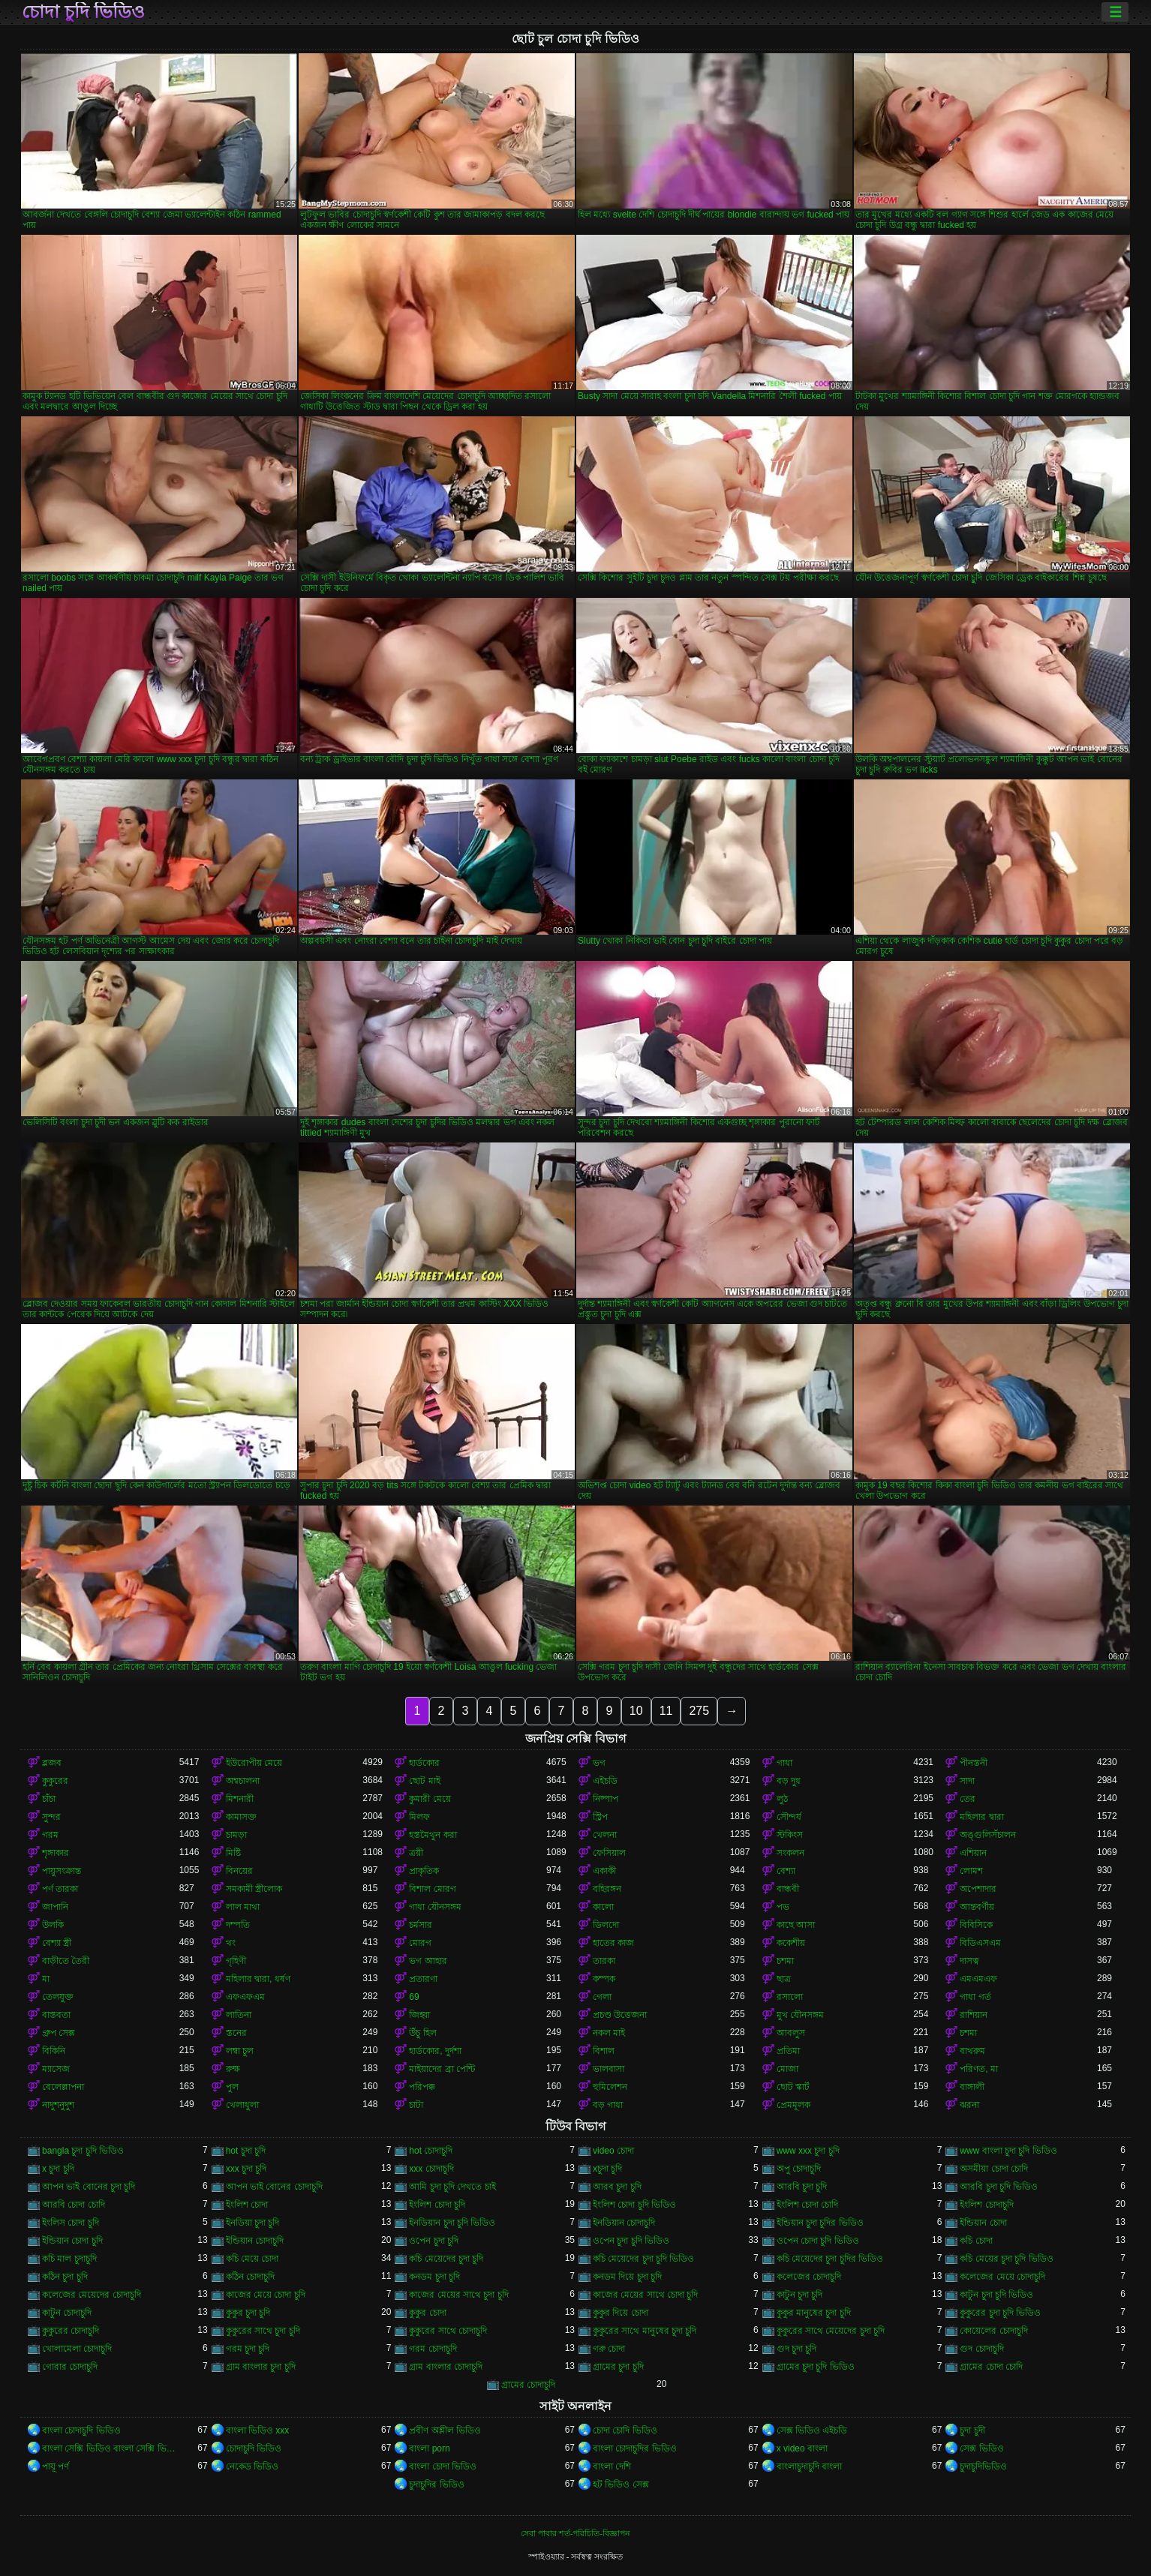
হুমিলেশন (610, 2087)
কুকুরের (55, 1781)
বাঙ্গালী (972, 2087)
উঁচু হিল (422, 2033)
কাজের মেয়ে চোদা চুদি (265, 2294)
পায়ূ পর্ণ (55, 2466)
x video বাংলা (802, 2448)
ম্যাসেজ (56, 2069)
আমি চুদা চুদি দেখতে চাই (452, 2186)
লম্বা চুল (240, 2051)
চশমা (785, 1961)
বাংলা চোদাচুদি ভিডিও (81, 2430)
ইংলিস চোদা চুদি (70, 2222)
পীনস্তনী (973, 1763)
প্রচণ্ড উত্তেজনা (620, 2015)
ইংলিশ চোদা (247, 2204)
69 (414, 1997)
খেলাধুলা (242, 2105)
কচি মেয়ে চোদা (252, 2258)
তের (967, 1799)
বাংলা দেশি (612, 2466)
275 (699, 1710)
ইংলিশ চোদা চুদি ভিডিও (634, 2204)
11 (666, 1710)
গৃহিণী (236, 1961)
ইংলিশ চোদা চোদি (808, 2204)
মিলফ (419, 1817)
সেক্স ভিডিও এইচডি (812, 2430)
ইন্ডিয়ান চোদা (983, 2222)
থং (231, 1943)
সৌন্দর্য (789, 1817)
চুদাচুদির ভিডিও (436, 2484)
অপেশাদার (978, 1889)
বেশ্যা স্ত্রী (56, 1943)
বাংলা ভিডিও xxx (258, 2430)
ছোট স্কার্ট (793, 2087)
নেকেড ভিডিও (252, 2466)
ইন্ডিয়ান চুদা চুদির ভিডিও (820, 2222)
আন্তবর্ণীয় (977, 1907)
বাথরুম (972, 2051)
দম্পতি (238, 1925)
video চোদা (613, 2150)
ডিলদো (606, 1925)
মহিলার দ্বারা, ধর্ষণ (258, 1979)
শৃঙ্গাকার (55, 1853)
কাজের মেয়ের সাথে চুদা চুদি (458, 2294)
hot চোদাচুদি (430, 2150)
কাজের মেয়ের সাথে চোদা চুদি (645, 2294)
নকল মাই (609, 2033)
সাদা (967, 1781)
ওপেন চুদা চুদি (433, 2240)
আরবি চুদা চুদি (802, 2186)
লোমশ (971, 1871)
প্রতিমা (788, 2051)
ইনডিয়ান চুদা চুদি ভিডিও (452, 2222)
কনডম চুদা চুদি (434, 2276)
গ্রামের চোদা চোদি (991, 2366)
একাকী (604, 1871)
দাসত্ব (969, 1961)
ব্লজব (52, 1763)
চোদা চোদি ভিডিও (625, 2430)
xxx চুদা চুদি (246, 2168)
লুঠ (782, 1799)
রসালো (790, 1997)
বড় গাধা (608, 2105)
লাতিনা (238, 2015)
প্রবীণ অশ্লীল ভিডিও (445, 2430)
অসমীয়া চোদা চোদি (994, 2168)
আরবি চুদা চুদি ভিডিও (999, 2186)
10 (636, 1710)
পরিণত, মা (979, 2069)
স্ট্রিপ (600, 1817)
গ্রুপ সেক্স (58, 2033)
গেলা (602, 1997)
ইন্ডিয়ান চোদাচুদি (255, 2240)
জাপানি (55, 1907)
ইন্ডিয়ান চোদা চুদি (72, 2240)
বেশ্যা (786, 1871)
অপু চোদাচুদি (799, 2168)
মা (46, 1979)
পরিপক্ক (422, 2087)
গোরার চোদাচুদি (70, 2366)
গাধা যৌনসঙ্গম (435, 1907)
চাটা (416, 2105)
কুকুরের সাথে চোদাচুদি (448, 2330)
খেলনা (605, 1835)
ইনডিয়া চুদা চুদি (253, 2222)
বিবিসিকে (976, 1925)
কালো (603, 1907)
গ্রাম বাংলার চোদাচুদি (445, 2366)
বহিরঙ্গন (607, 1889)
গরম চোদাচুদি (432, 2348)
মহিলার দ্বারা (981, 1817)
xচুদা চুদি (607, 2168)
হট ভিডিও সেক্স (621, 2484)
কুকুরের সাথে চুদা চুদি (263, 2330)
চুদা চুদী (972, 2430)
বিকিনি (53, 2051)
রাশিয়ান (973, 2015)
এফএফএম (245, 1997)
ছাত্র (784, 1979)
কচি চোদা (976, 2240)
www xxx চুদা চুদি (808, 2150)
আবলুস (791, 2033)
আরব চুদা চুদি (617, 2186)
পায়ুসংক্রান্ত (61, 1871)
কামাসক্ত (241, 1817)
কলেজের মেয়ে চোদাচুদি (1002, 2276)
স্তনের (236, 2033)
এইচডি (605, 1781)
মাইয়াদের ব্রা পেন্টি (442, 2069)
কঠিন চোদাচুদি (250, 2276)
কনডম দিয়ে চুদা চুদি (627, 2276)
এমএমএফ (978, 1979)
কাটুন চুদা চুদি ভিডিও (996, 2294)
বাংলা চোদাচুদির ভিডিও (635, 2448)
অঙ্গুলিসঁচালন (988, 1835)
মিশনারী (240, 1799)
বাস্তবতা (56, 2015)
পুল (232, 2087)
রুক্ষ (233, 2069)
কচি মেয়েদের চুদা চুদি (446, 2258)
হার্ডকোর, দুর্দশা (435, 2051)
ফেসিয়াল (609, 1853)
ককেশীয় (791, 1943)
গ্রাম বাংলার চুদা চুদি (261, 2366)
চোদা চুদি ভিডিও (83, 12)
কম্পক (604, 1979)
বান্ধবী (788, 1889)
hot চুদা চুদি (246, 2150)
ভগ (599, 1763)
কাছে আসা (796, 1925)
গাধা (784, 1763)
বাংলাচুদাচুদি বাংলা (809, 2466)
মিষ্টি (233, 1853)
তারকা (604, 1961)
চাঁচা (49, 1799)
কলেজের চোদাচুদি (809, 2276)
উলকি (53, 1925)
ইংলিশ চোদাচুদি (986, 2204)
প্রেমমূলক (793, 2105)
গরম (50, 1835)
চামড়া (236, 1835)
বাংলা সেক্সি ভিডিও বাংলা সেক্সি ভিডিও (110, 2448)
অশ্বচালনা (243, 1781)
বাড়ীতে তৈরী (65, 1961)
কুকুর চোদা (427, 2312)
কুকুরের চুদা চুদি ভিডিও (1000, 2312)
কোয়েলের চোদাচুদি (993, 2330)
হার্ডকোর (424, 1763)
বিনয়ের (239, 1871)
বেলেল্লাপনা (63, 2087)
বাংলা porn (429, 2448)
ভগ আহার (427, 1961)
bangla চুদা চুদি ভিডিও (83, 2150)
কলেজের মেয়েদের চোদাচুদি (91, 2294)
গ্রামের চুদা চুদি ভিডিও (816, 2366)
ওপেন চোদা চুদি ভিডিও (818, 2240)
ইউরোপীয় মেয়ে (254, 1763)
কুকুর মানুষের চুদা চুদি (814, 2312)
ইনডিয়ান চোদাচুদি (624, 2222)
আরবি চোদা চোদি (73, 2204)
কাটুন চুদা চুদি (800, 2294)
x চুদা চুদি (58, 2168)
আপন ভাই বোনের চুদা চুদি (88, 2186)
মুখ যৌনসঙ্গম (800, 2015)
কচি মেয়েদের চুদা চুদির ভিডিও (830, 2258)
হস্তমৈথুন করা (432, 1835)
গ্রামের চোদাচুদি (528, 2384)
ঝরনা (969, 2105)
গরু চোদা (609, 2348)
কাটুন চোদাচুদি (67, 2312)
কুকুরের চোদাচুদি (70, 2330)
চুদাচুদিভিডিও (983, 2466)
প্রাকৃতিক (424, 1871)
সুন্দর (51, 1817)
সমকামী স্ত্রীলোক (254, 1889)
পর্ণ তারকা (60, 1889)
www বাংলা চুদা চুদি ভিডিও (1008, 2150)
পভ (783, 1907)
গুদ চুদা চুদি (797, 2348)
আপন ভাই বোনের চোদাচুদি (274, 2186)
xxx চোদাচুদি (431, 2168)
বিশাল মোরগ (432, 1889)
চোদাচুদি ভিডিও (253, 2448)
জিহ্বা (419, 2015)
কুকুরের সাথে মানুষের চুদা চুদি (644, 2330)
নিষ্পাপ (605, 1799)
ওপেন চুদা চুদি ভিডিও (631, 2240)
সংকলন (790, 1853)
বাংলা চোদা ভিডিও (442, 2466)
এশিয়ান (973, 1853)
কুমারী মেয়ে (429, 1799)
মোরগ (420, 1943)
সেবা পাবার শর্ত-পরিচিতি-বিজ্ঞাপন (575, 2533)
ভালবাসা (608, 2069)
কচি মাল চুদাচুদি (69, 2258)
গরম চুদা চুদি (248, 2348)
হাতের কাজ (613, 1943)
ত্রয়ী (416, 1853)
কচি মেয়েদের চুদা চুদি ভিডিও (643, 2258)
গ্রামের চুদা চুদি (618, 2366)
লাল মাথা (243, 1907)
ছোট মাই (424, 1781)
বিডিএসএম (980, 1943)
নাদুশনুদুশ (58, 2105)
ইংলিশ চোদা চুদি (437, 2204)
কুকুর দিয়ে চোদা (620, 2312)
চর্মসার (420, 1925)
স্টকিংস (790, 1835)
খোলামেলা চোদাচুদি (77, 2348)
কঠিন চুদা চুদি (65, 2276)
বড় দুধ (789, 1781)
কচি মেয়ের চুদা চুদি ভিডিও (1006, 2258)
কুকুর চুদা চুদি (248, 2312)
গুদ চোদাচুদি (981, 2348)
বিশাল (604, 2051)
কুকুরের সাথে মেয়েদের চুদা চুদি (831, 2330)
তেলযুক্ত (58, 1997)
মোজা (787, 2069)
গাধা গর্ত (975, 1997)
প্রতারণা (423, 1979)
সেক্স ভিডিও (981, 2448)
